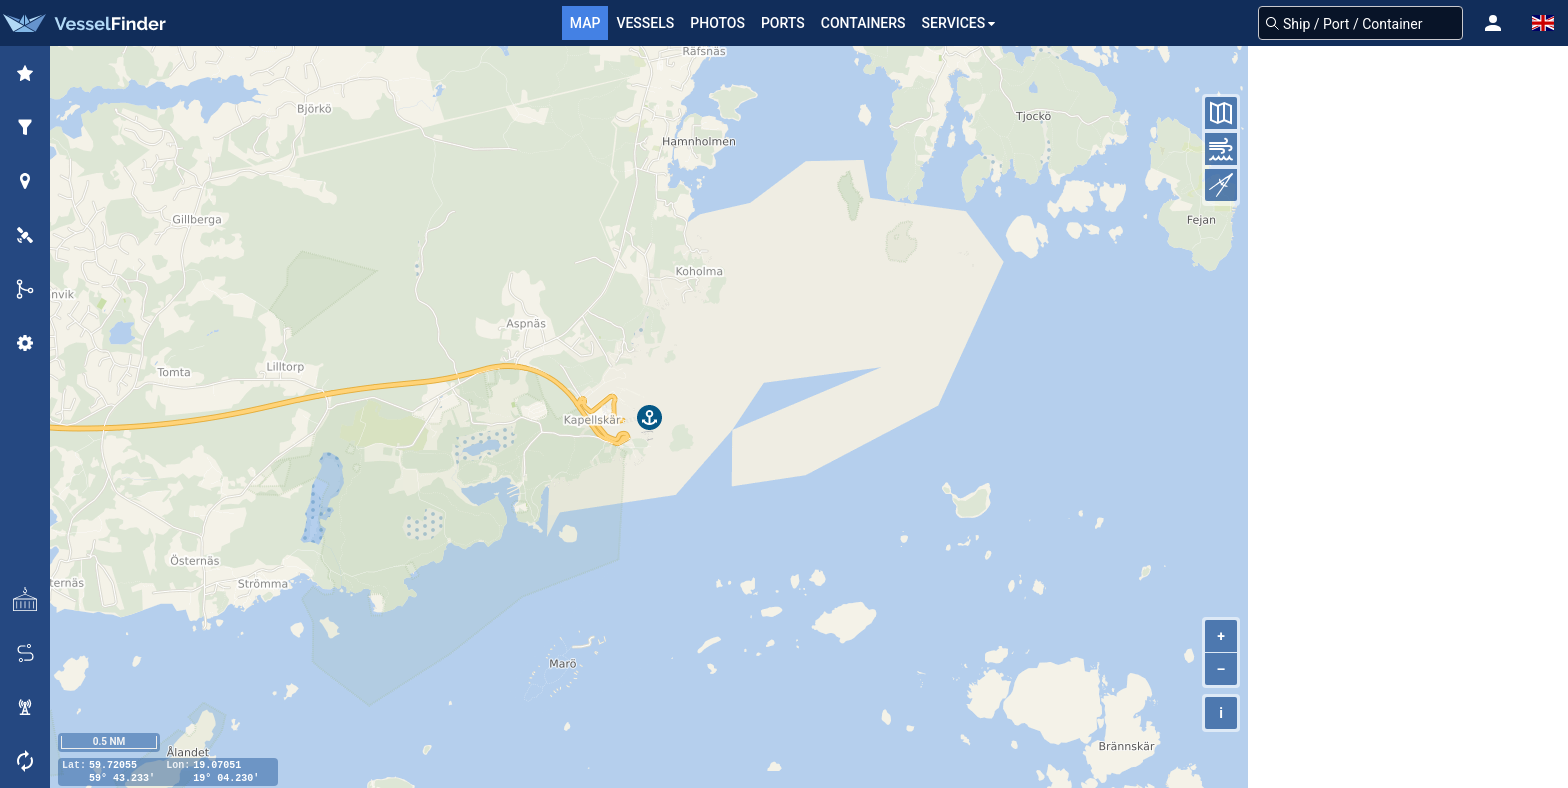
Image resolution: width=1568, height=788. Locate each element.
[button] (1493, 23)
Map (585, 23)
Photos (717, 23)
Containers (863, 23)
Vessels (645, 23)
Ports (783, 23)
